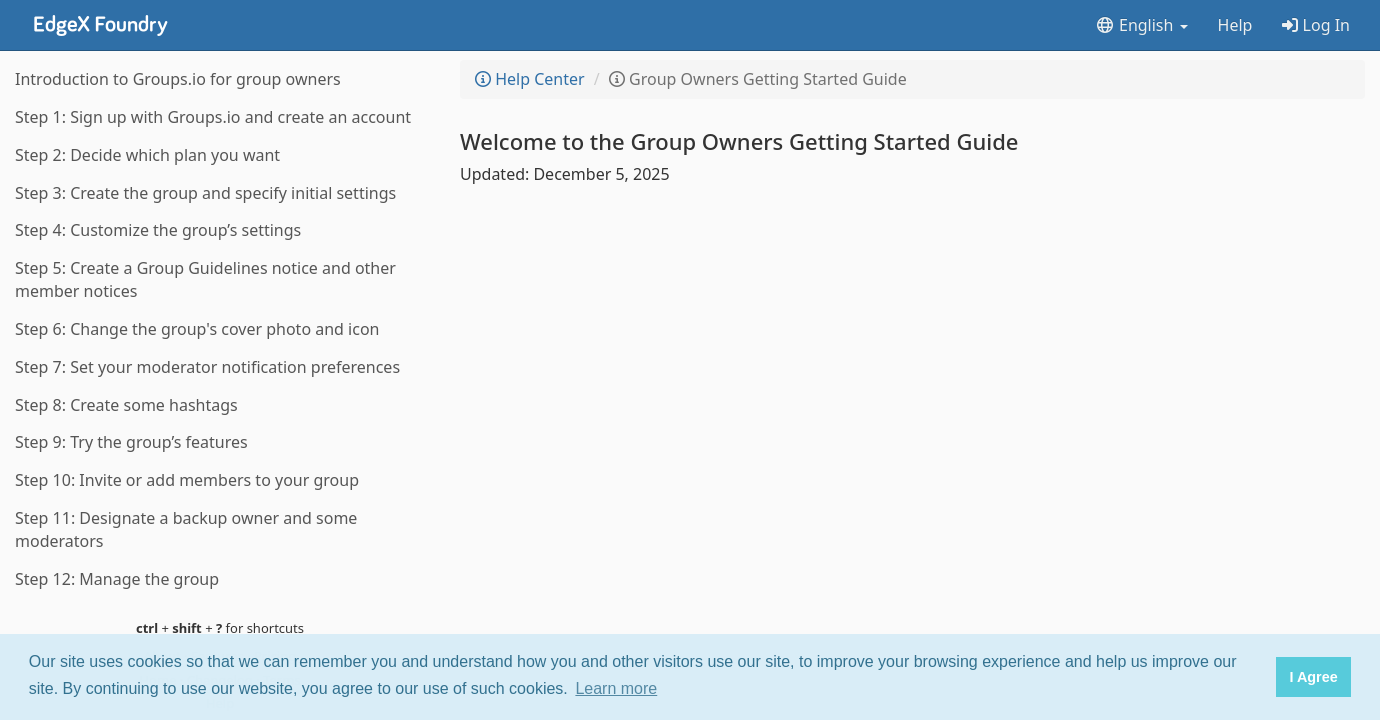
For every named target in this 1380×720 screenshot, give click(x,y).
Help (1235, 25)
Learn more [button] (616, 688)
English (1141, 25)
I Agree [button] (1313, 677)
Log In (1316, 25)
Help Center (530, 79)
